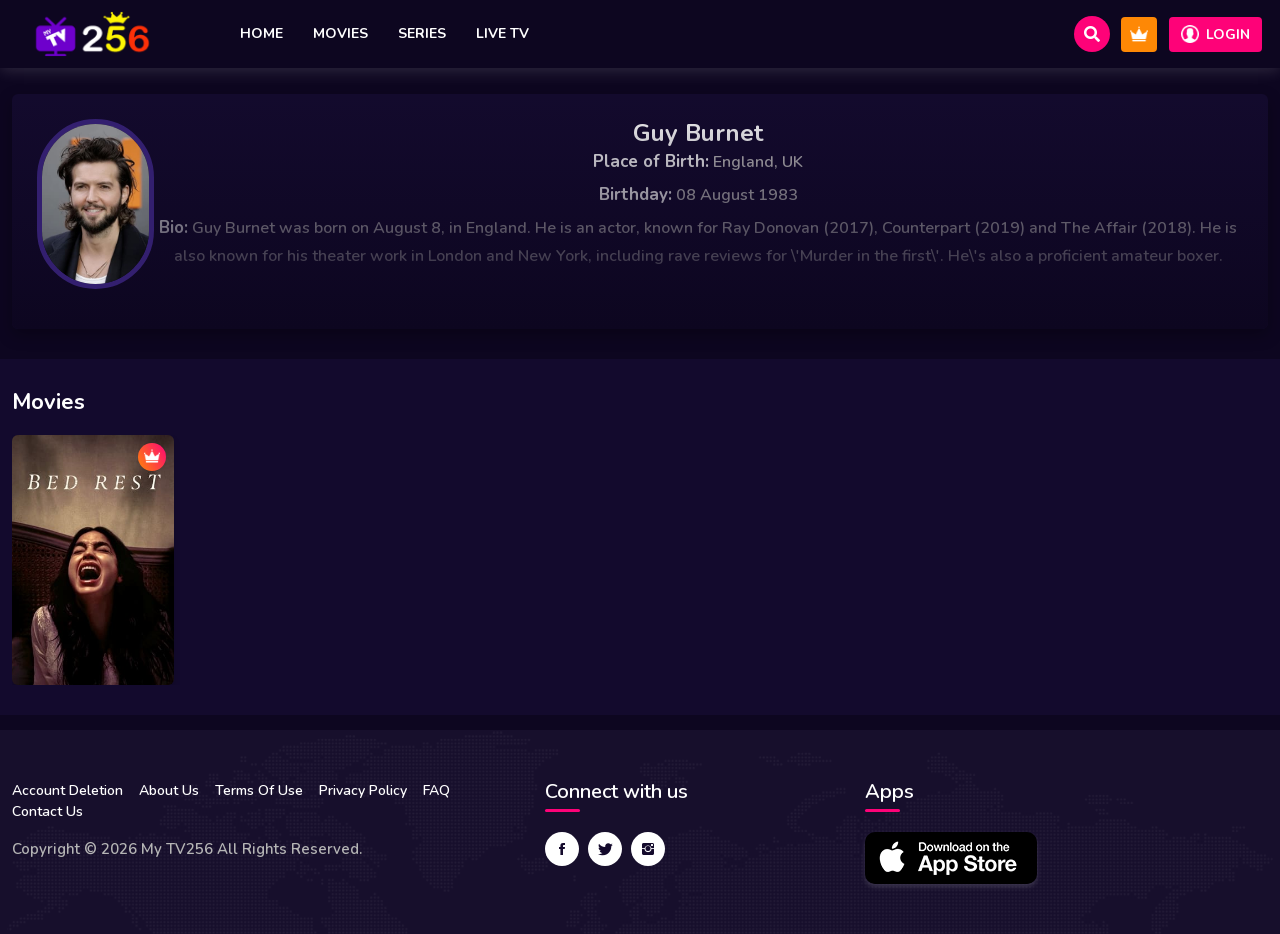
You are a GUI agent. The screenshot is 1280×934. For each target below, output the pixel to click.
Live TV (502, 33)
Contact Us (47, 811)
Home (261, 33)
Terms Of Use (259, 790)
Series (422, 33)
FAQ (436, 790)
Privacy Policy (363, 790)
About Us (169, 790)
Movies (340, 33)
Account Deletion (67, 790)
